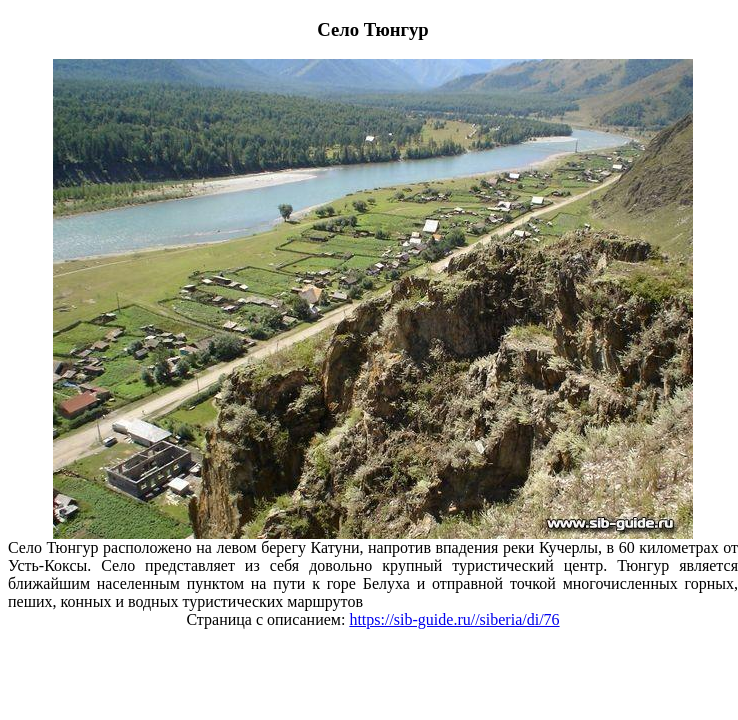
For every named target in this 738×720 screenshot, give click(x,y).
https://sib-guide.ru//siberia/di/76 (454, 619)
